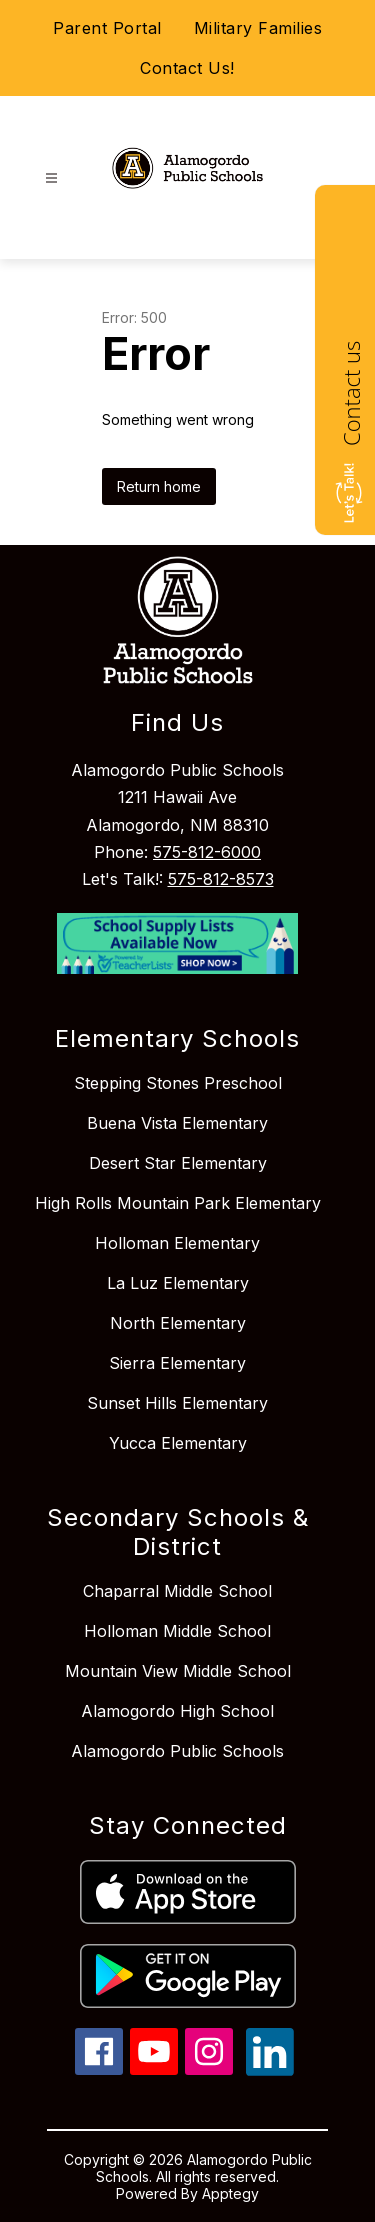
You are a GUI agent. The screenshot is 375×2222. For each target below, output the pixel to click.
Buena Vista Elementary (177, 1123)
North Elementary (178, 1323)
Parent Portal (107, 28)
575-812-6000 (207, 852)
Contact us (351, 393)
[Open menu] (51, 178)
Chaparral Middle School (177, 1591)
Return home (159, 486)
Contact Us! (187, 68)
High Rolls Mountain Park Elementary (178, 1203)
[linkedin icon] (270, 2070)
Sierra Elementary (177, 1363)
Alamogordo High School (177, 1711)
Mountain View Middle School (178, 1671)
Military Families (258, 28)
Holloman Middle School (177, 1631)
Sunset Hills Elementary (177, 1403)
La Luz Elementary (178, 1283)
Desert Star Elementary (178, 1163)
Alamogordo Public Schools (177, 1751)
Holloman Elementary (177, 1243)
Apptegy (230, 2193)
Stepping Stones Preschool (178, 1083)
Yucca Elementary (178, 1443)
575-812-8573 (221, 879)
